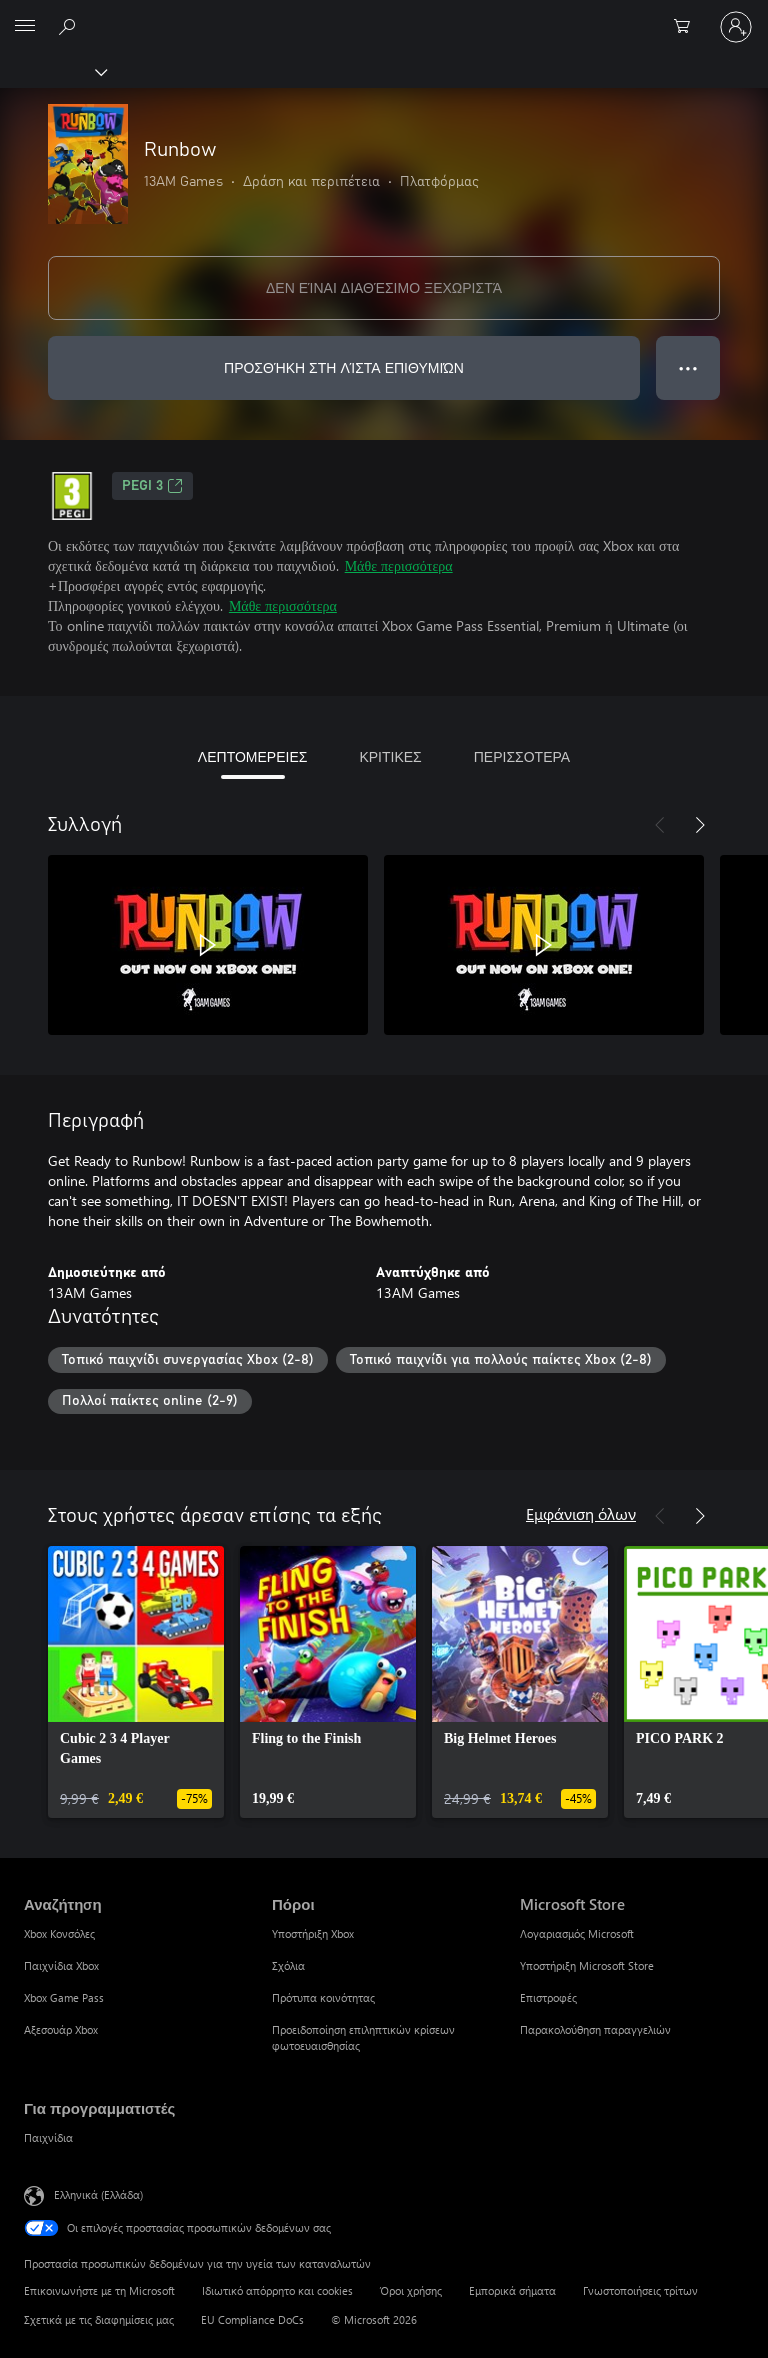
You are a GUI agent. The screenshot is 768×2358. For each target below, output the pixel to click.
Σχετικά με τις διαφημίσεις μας (99, 2319)
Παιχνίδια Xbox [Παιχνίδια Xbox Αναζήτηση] (61, 1965)
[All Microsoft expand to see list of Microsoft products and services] (25, 27)
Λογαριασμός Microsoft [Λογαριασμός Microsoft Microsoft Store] (577, 1933)
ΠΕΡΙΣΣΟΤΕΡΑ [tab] (522, 756)
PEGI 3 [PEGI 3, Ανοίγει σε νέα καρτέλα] (152, 486)
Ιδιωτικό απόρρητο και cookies (277, 2290)
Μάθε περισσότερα (399, 565)
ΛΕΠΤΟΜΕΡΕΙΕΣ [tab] (253, 756)
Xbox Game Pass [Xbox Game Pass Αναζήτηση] (64, 1997)
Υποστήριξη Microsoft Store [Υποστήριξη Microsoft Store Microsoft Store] (587, 1965)
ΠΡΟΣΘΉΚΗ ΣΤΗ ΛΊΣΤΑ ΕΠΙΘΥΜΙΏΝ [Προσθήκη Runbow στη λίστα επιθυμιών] (344, 367)
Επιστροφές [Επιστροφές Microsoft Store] (548, 1997)
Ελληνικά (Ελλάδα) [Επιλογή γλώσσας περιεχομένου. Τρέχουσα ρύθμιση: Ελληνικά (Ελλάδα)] (98, 2194)
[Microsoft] (383, 15)
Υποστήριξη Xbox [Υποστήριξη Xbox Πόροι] (313, 1933)
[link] (136, 1682)
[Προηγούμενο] (660, 825)
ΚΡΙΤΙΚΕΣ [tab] (390, 756)
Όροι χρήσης (411, 2290)
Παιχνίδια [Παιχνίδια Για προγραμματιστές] (48, 2137)
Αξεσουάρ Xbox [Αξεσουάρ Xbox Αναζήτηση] (61, 2029)
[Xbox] (52, 71)
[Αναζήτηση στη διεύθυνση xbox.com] (70, 26)
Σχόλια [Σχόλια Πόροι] (288, 1965)
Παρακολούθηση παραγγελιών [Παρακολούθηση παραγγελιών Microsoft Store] (595, 2029)
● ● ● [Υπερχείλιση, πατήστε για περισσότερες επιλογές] (688, 367)
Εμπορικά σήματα (512, 2290)
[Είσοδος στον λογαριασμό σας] (736, 27)
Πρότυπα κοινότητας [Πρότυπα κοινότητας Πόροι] (323, 1997)
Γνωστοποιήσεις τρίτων (640, 2290)
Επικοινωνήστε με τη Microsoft (99, 2290)
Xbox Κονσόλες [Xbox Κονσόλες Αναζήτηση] (59, 1933)
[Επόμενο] (700, 825)
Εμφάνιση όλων (581, 1513)
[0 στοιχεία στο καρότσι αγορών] (688, 27)
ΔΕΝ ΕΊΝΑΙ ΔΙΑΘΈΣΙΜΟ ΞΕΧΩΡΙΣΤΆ (384, 287)
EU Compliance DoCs (252, 2319)
